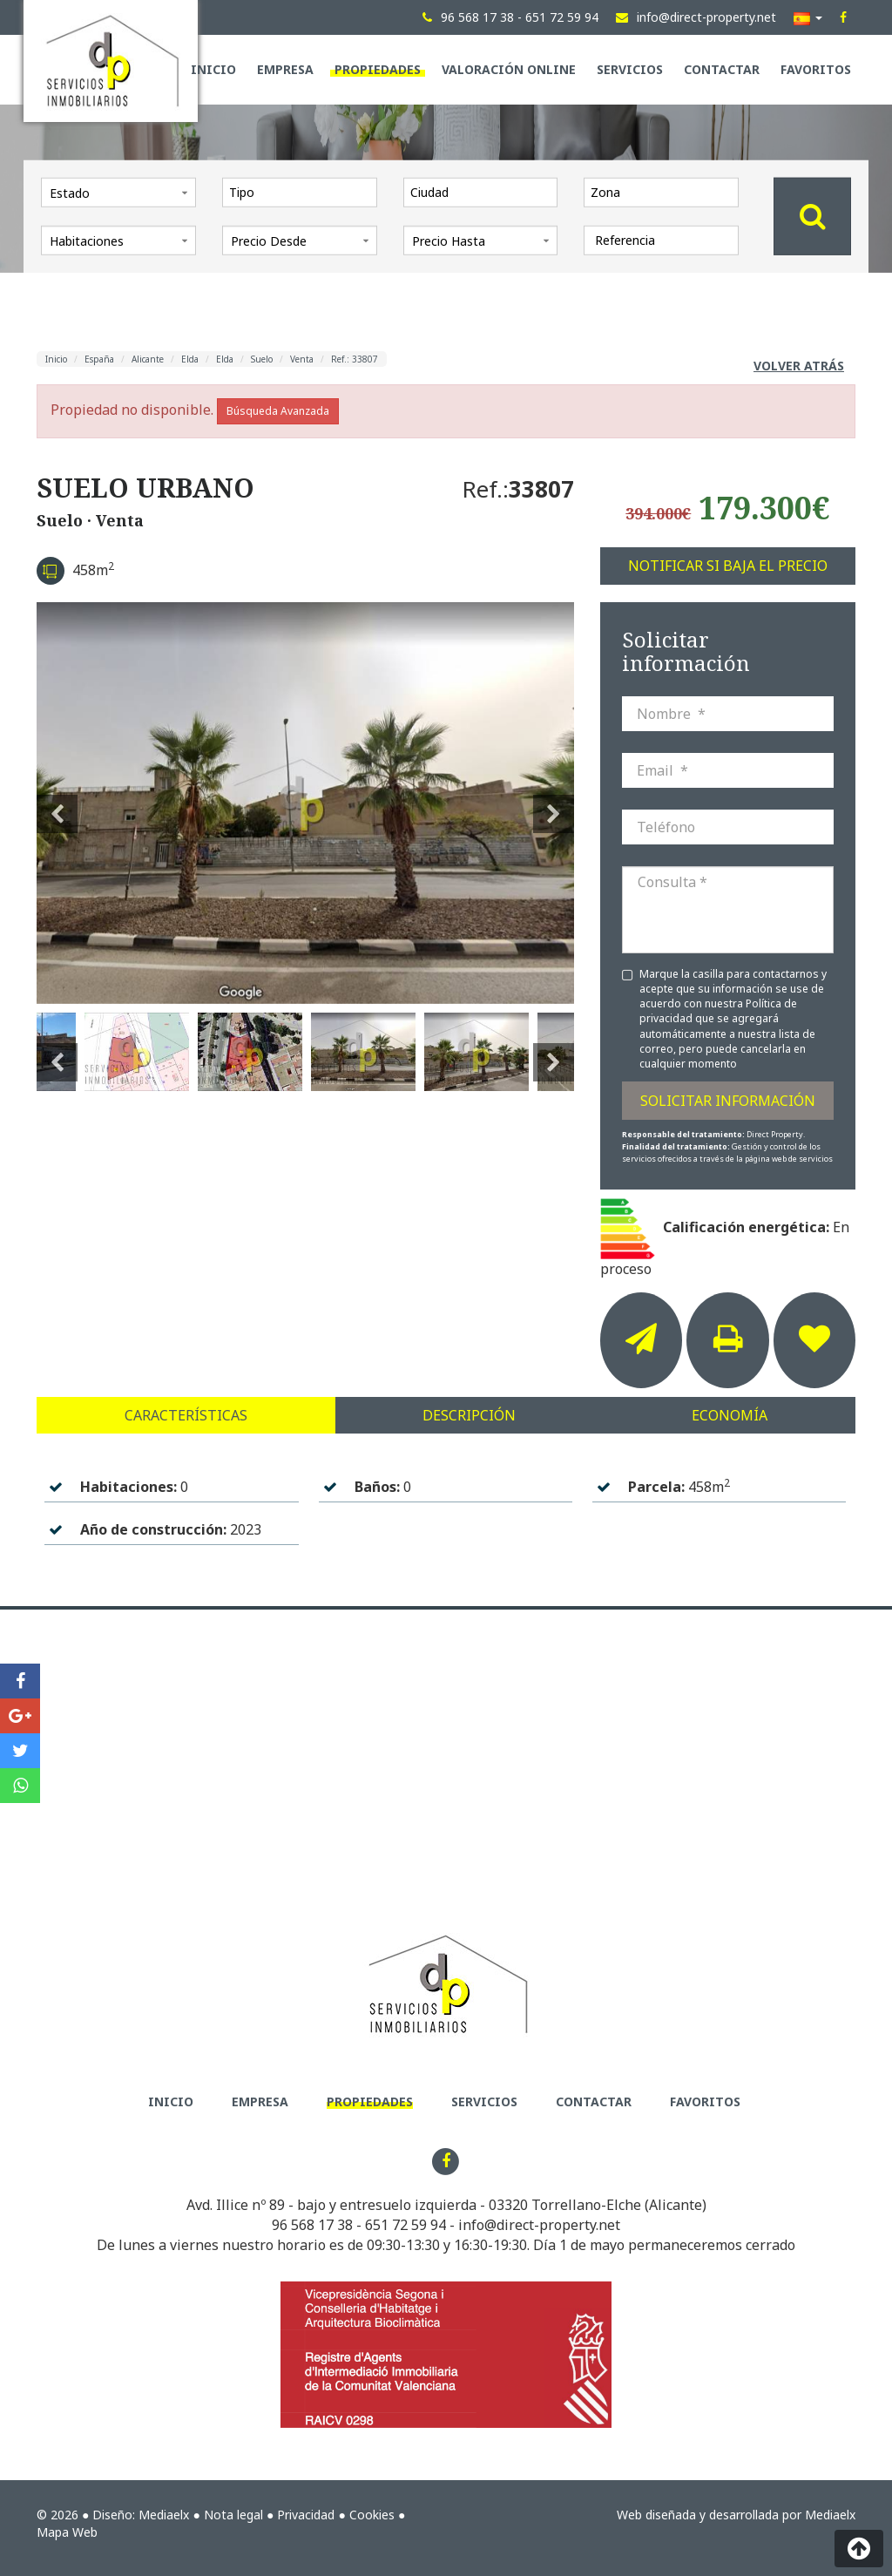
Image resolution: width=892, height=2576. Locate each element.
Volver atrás (798, 365)
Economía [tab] (729, 1415)
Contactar (722, 69)
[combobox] (299, 192)
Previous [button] (57, 803)
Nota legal (233, 2514)
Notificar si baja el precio (728, 565)
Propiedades (377, 69)
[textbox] (304, 191)
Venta (302, 359)
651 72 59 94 (405, 2224)
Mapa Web (67, 2532)
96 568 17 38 (312, 2224)
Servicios (630, 69)
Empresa (285, 69)
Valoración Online (509, 69)
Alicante (148, 359)
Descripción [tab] (469, 1415)
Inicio (213, 69)
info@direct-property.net (539, 2224)
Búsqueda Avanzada (277, 410)
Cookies (372, 2514)
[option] (305, 803)
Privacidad (305, 2514)
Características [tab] (186, 1415)
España (99, 359)
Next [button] (553, 803)
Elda (190, 359)
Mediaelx (164, 2514)
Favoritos (815, 69)
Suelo (262, 359)
